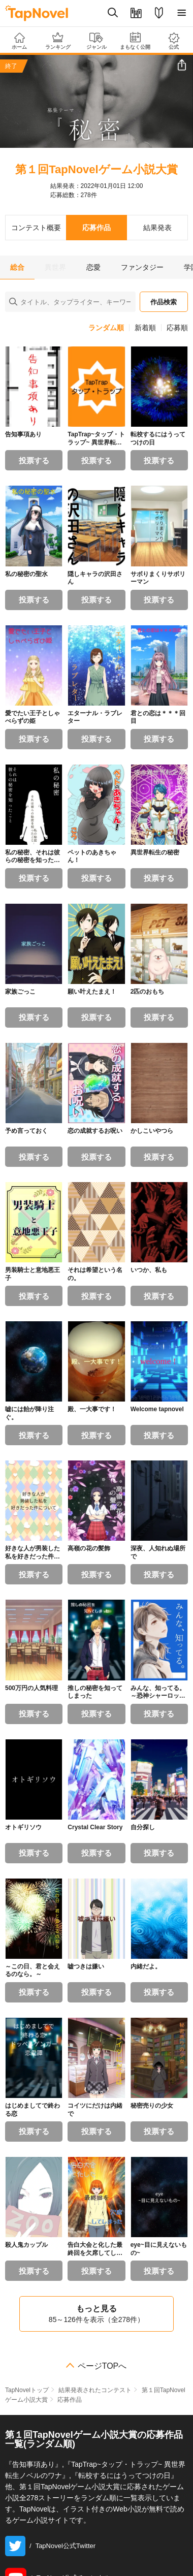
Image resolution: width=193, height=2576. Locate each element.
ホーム (19, 41)
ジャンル (96, 41)
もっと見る (96, 2314)
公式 (173, 41)
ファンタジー (142, 267)
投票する (34, 460)
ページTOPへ (102, 2366)
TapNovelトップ (27, 2390)
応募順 (177, 327)
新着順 (145, 327)
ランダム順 (106, 327)
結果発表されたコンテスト (95, 2390)
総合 (17, 267)
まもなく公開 (135, 41)
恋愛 (93, 267)
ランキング (58, 41)
